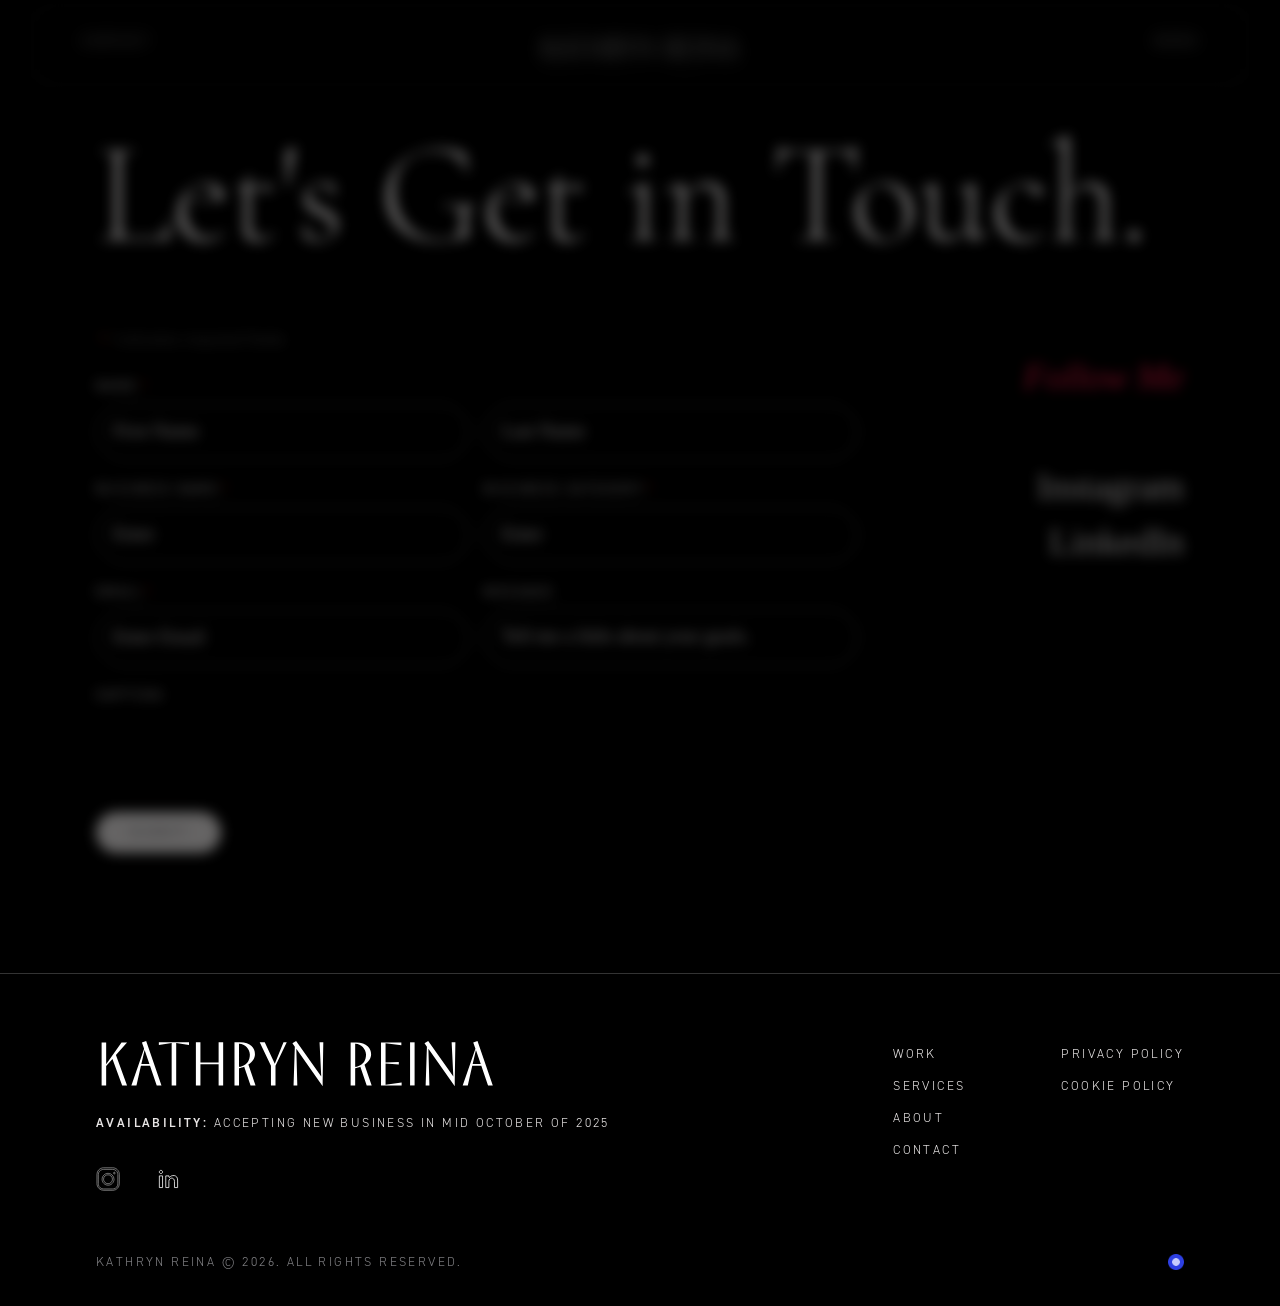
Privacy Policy (1122, 1053)
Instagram (1110, 486)
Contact (116, 40)
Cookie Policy (1118, 1085)
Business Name (163, 489)
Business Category (569, 489)
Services (929, 1085)
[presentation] (248, 751)
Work (1176, 40)
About (918, 1117)
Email (124, 592)
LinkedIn (1116, 541)
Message (519, 591)
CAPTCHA (130, 694)
